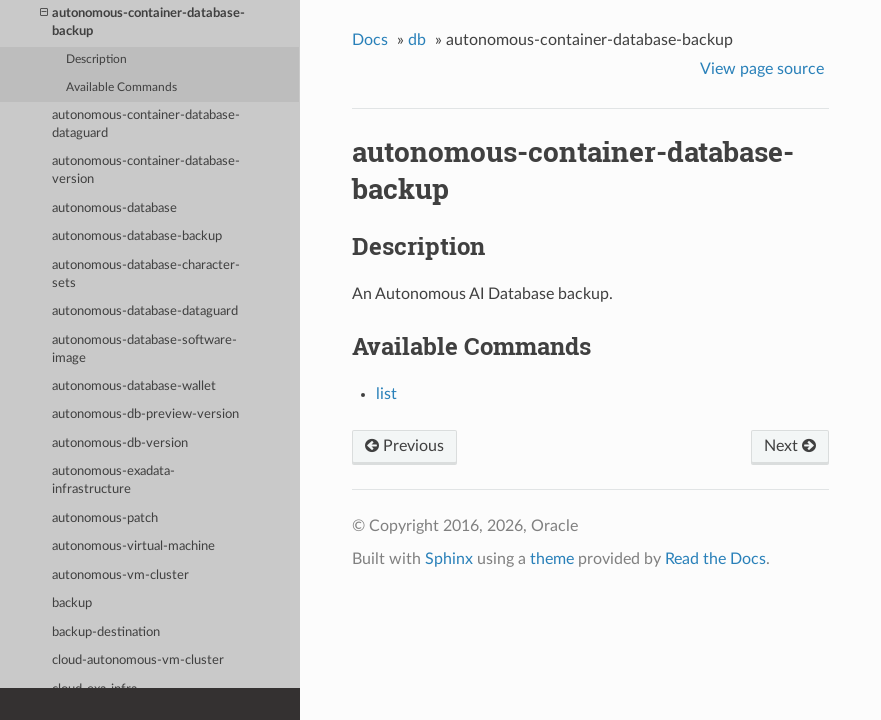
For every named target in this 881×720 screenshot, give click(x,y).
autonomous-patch (105, 518)
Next (790, 446)
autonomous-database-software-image (144, 349)
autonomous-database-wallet (134, 386)
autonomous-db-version (120, 443)
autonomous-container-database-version (146, 170)
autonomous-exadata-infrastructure (113, 480)
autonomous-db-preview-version (145, 414)
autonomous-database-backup (137, 236)
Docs (370, 40)
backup (72, 603)
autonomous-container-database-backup (142, 21)
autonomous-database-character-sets (146, 274)
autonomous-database (114, 208)
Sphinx (449, 559)
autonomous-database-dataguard (145, 311)
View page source (762, 69)
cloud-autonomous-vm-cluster (138, 660)
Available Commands (121, 87)
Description (96, 59)
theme (552, 559)
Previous (404, 446)
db (417, 40)
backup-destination (106, 632)
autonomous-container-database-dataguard (146, 124)
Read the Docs (715, 559)
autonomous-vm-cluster (120, 575)
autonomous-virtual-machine (133, 546)
